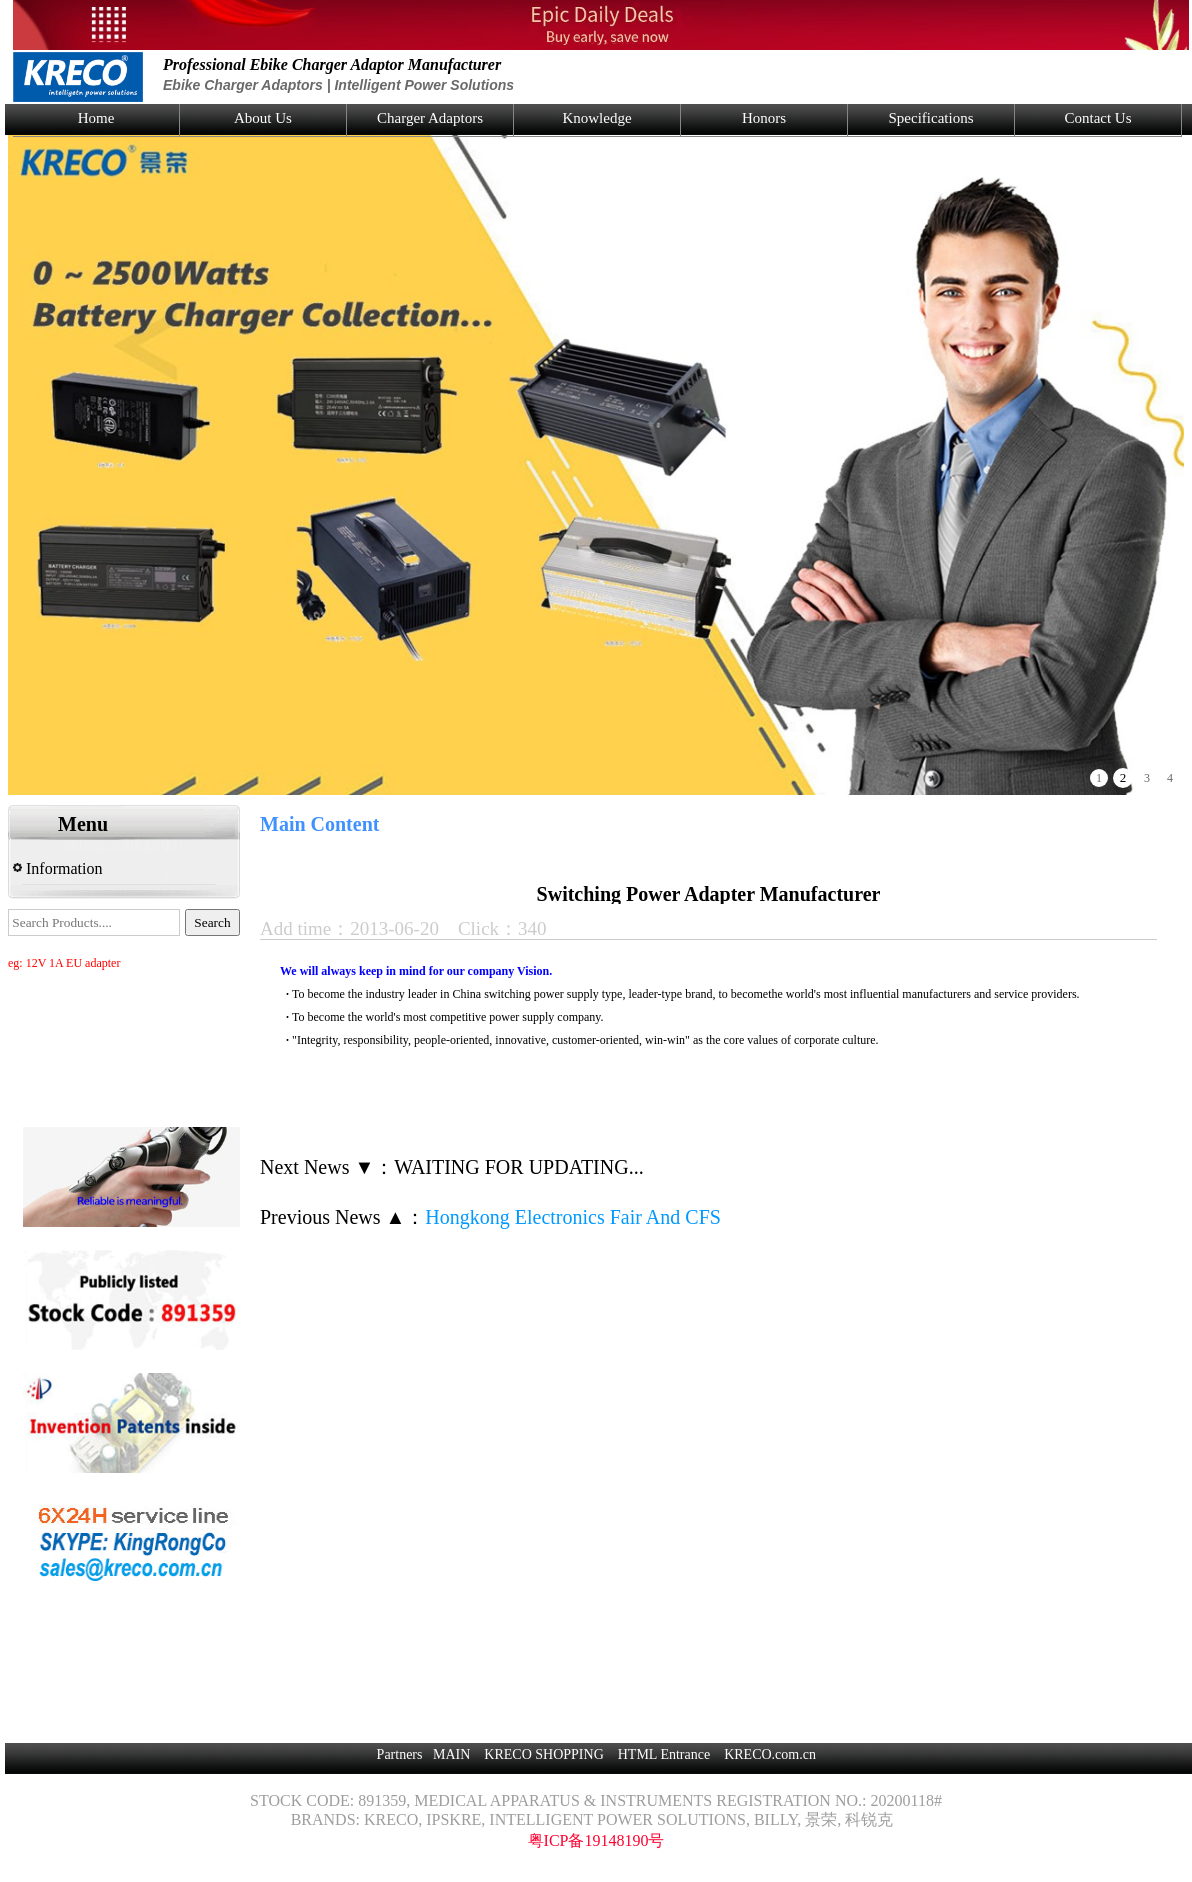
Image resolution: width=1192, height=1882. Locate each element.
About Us (263, 118)
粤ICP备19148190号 (596, 1840)
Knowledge (596, 118)
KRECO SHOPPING (543, 1754)
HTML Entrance (664, 1754)
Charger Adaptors (430, 118)
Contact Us (1097, 118)
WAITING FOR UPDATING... (518, 1167)
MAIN (451, 1754)
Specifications (931, 118)
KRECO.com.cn (770, 1754)
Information (57, 868)
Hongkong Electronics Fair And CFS (573, 1217)
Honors (764, 118)
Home (96, 118)
